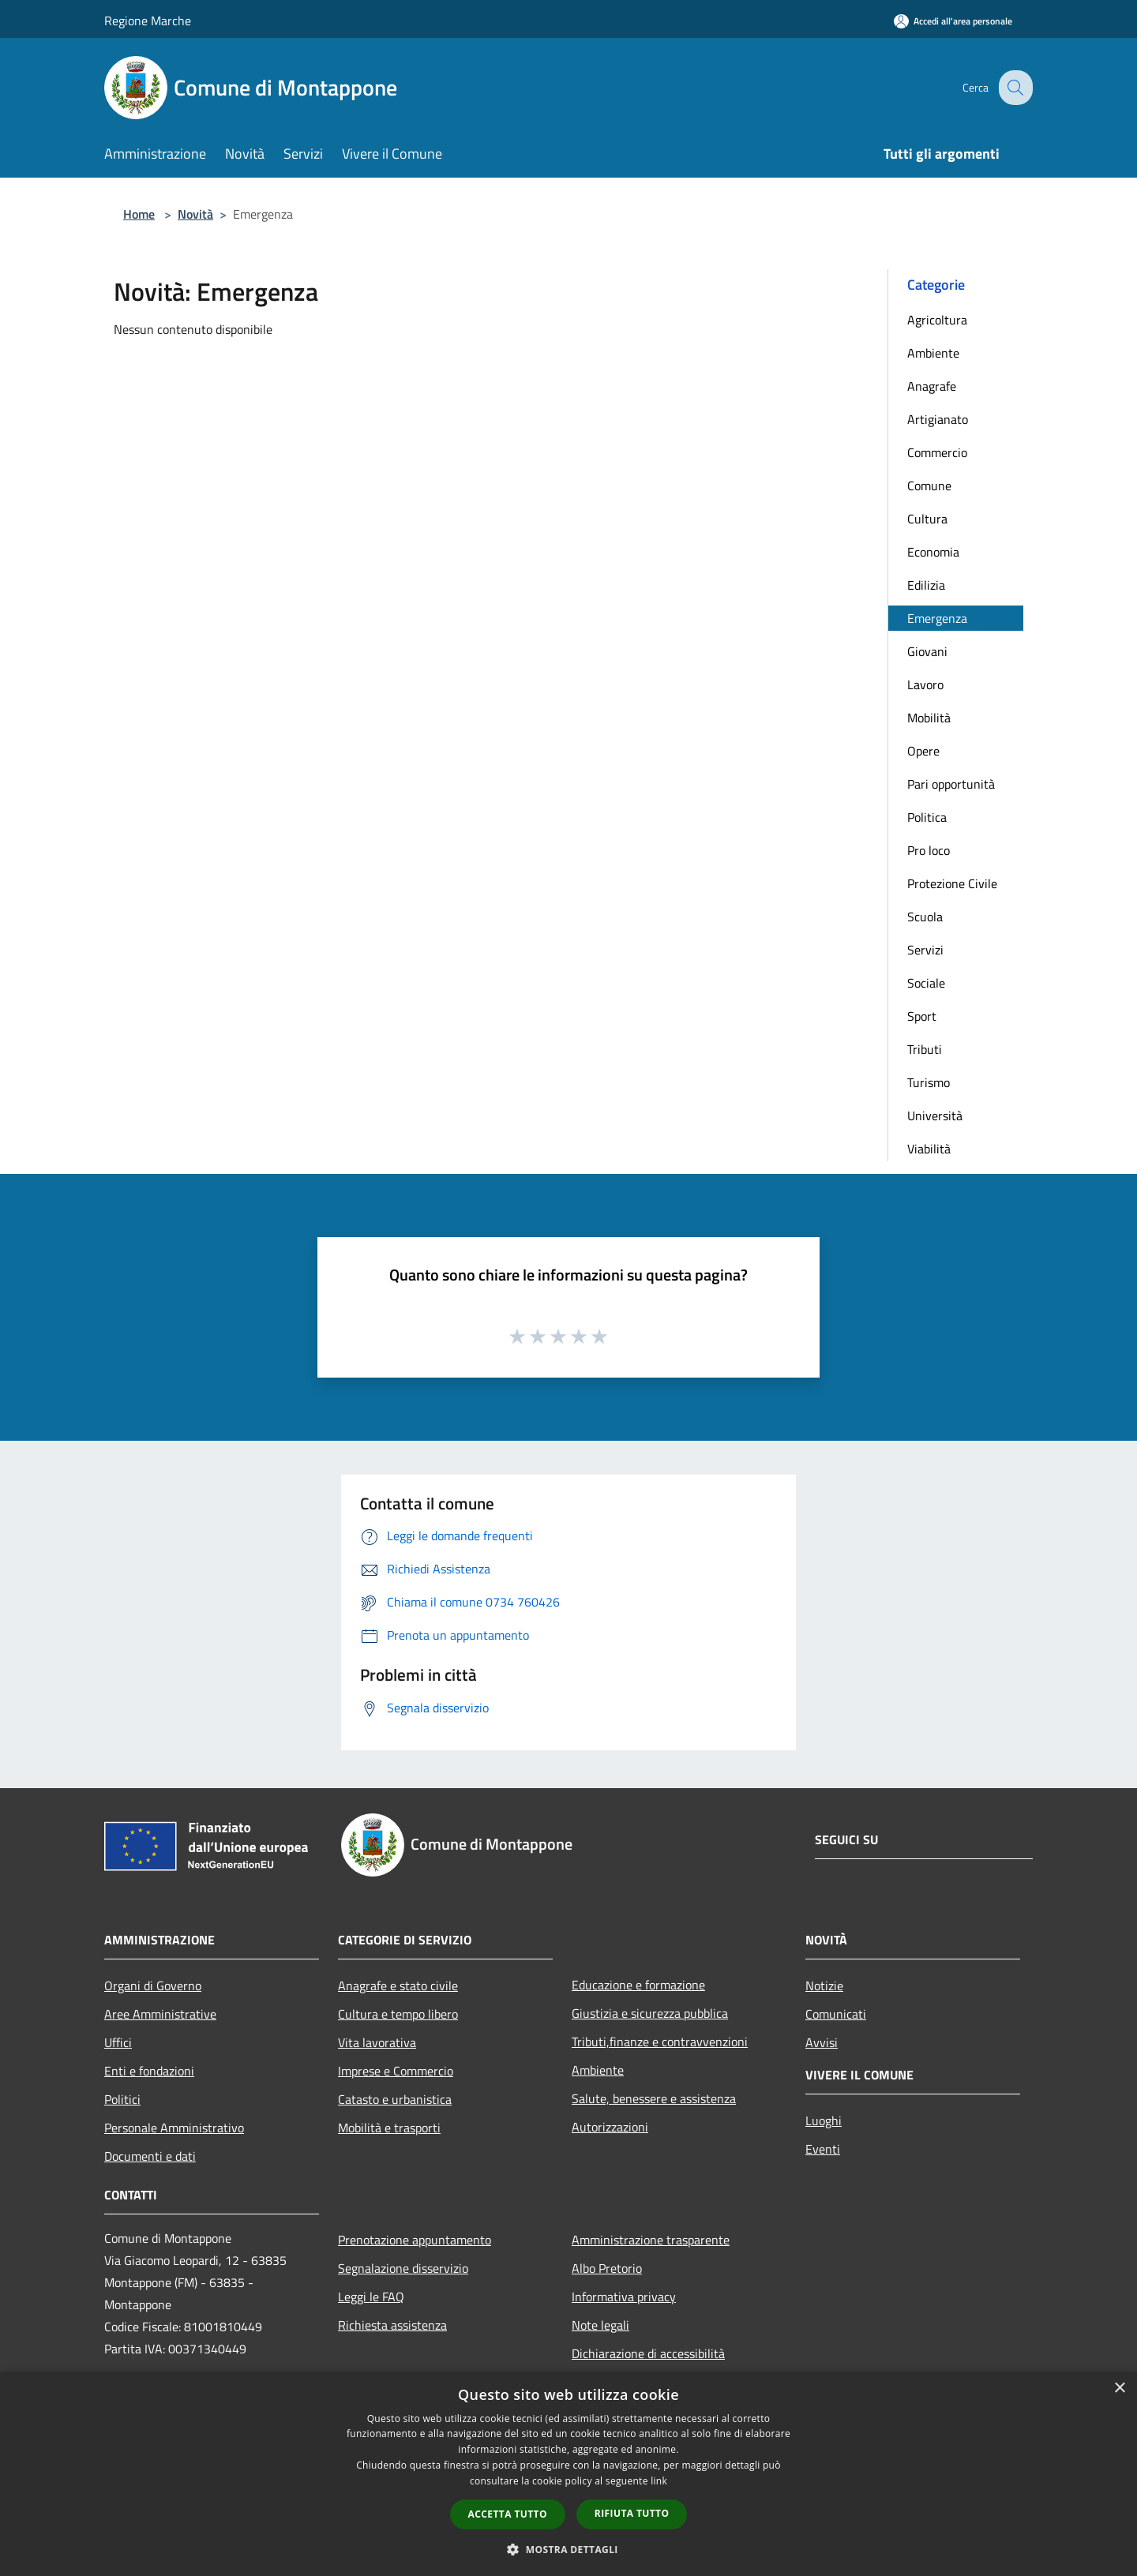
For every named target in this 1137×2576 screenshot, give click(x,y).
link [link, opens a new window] (659, 2481)
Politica (927, 817)
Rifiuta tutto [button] (632, 2513)
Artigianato (937, 419)
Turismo (928, 1082)
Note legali (600, 2324)
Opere (923, 750)
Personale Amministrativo (174, 2127)
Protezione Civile (952, 883)
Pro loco (928, 850)
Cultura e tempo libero (398, 2013)
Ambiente (933, 352)
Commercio (937, 452)
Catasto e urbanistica (395, 2099)
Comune (929, 485)
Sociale (926, 982)
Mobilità (929, 717)
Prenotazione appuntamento (414, 2239)
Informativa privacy (624, 2296)
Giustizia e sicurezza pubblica (650, 2013)
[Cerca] (1014, 88)
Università (935, 1115)
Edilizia (926, 585)
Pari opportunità (951, 783)
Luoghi (823, 2120)
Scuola (925, 916)
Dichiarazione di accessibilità (648, 2353)
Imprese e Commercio (395, 2070)
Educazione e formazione (638, 1984)
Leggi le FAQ (371, 2296)
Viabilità (929, 1148)
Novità (195, 213)
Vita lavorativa (377, 2042)
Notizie (824, 1985)
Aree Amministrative (160, 2013)
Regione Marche (147, 20)
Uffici (118, 2042)
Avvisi (821, 2042)
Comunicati (835, 2013)
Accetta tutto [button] (507, 2514)
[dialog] (568, 2474)
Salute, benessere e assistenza (654, 2098)
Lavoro (925, 684)
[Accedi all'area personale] (953, 20)
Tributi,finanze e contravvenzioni (660, 2041)
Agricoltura (937, 319)
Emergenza (937, 618)
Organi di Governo (152, 1985)
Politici (122, 2099)
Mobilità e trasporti (389, 2127)
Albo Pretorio (607, 2268)
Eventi (822, 2148)
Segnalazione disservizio (403, 2268)
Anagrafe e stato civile (398, 1985)
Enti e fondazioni (149, 2070)
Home (139, 213)
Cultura (927, 518)
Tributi (924, 1049)
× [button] (1119, 2388)
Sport (921, 1016)
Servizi (925, 949)
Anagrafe (931, 386)
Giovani (927, 651)
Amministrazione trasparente (651, 2239)
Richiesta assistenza (392, 2324)
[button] (568, 2549)
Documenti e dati (150, 2156)
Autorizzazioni (610, 2126)
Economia (933, 551)
